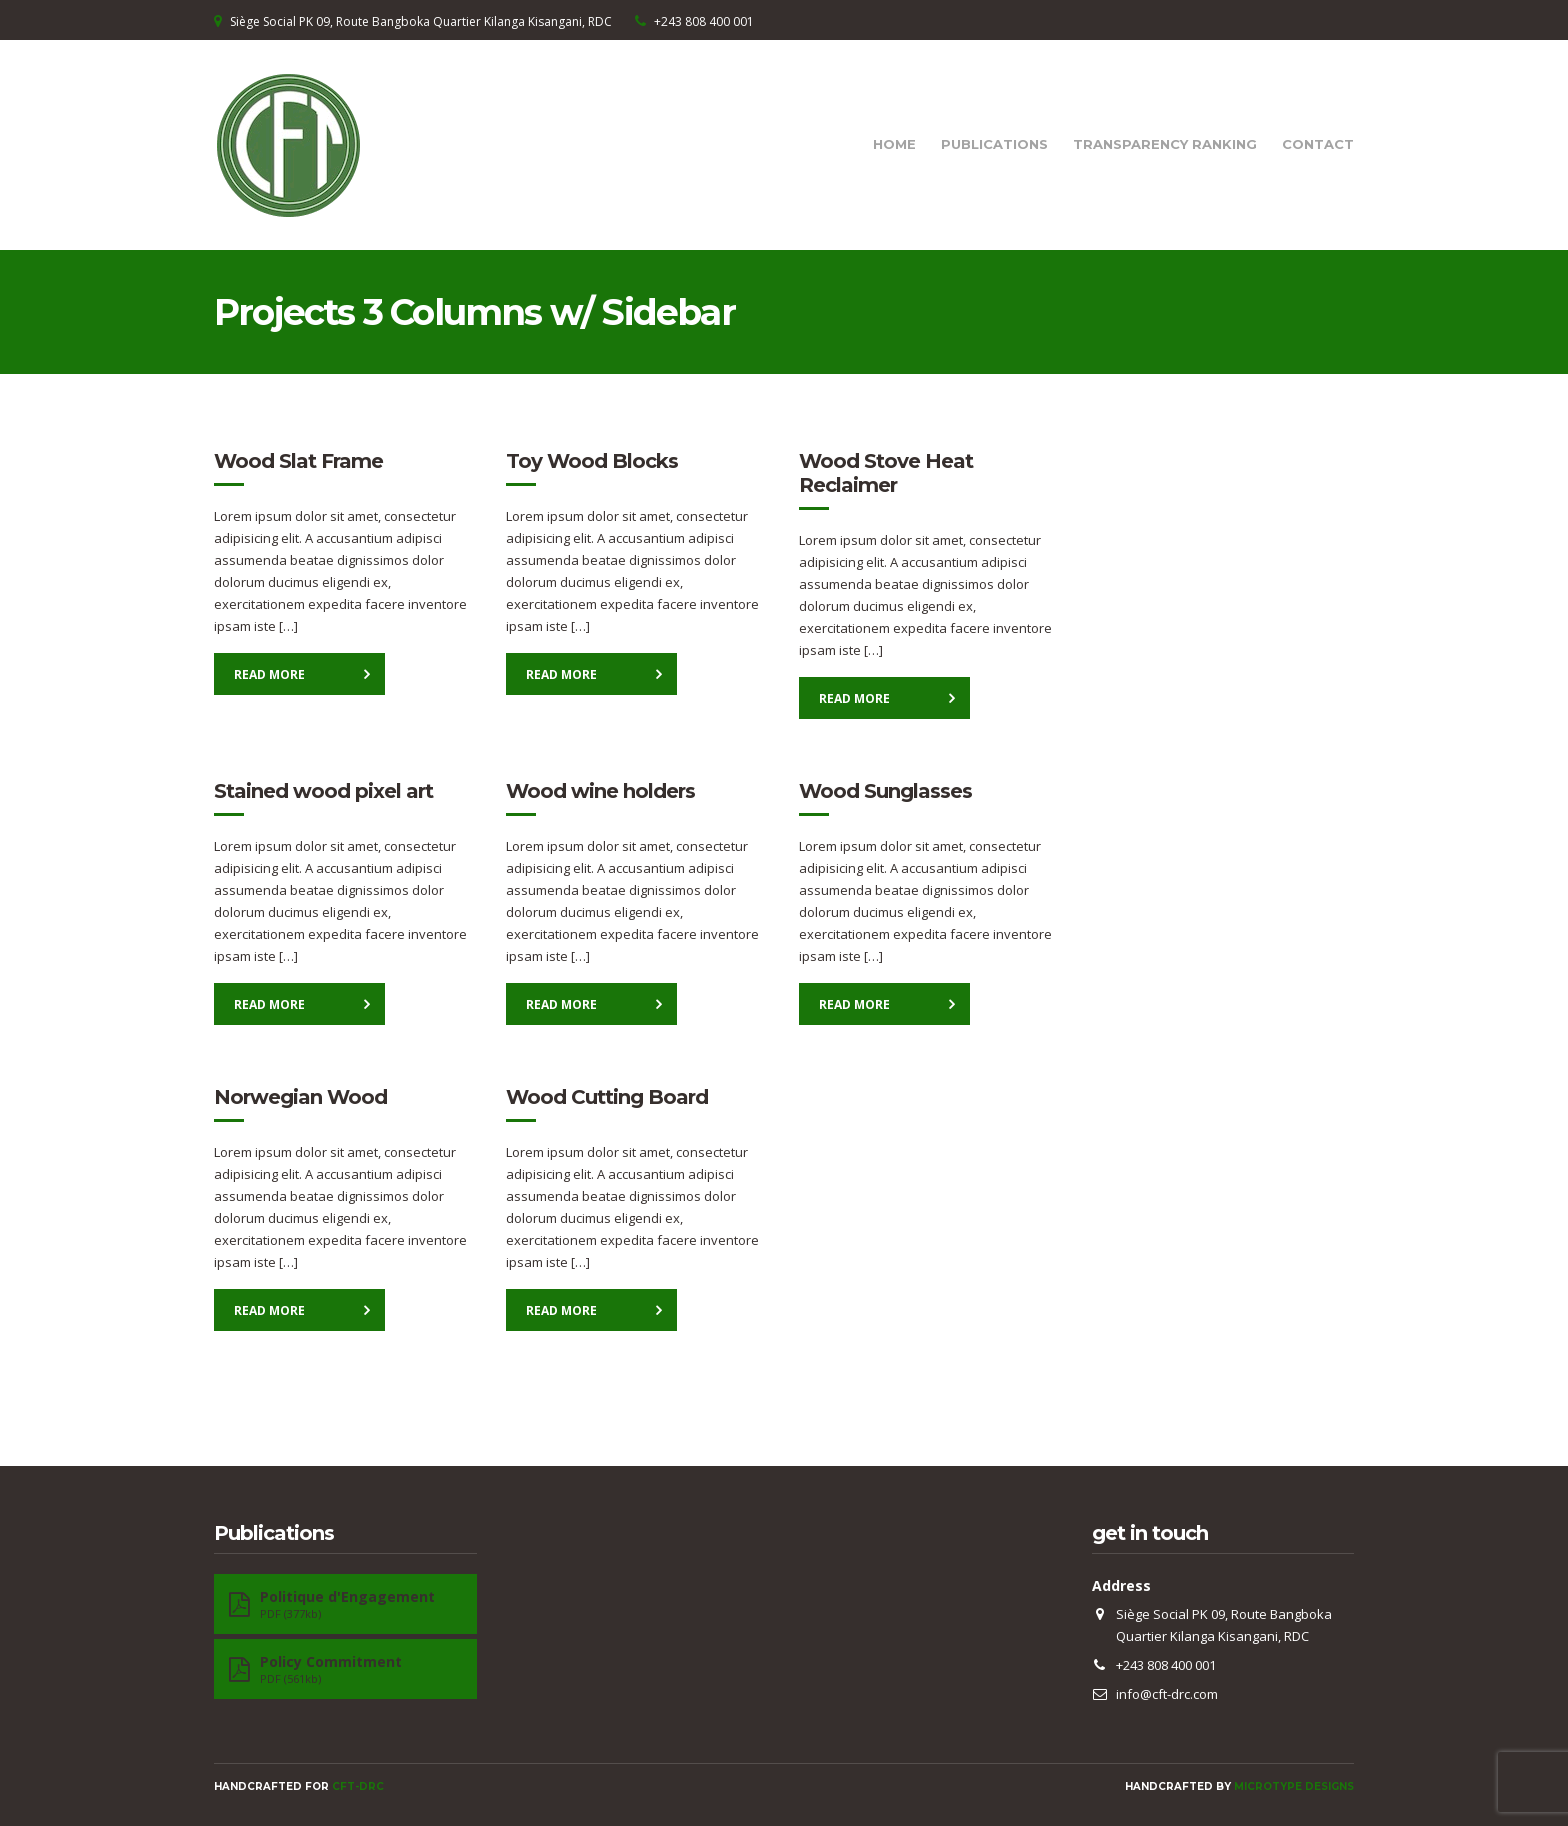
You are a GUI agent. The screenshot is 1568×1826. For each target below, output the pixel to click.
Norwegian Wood (300, 1097)
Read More (269, 674)
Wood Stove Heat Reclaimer (886, 473)
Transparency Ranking (1165, 144)
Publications (994, 144)
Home (894, 144)
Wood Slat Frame (298, 461)
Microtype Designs (1294, 1786)
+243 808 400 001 (704, 21)
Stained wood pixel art (323, 791)
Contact (1318, 144)
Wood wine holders (600, 791)
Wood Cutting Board (607, 1097)
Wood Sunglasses (885, 791)
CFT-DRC (358, 1786)
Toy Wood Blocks (592, 461)
